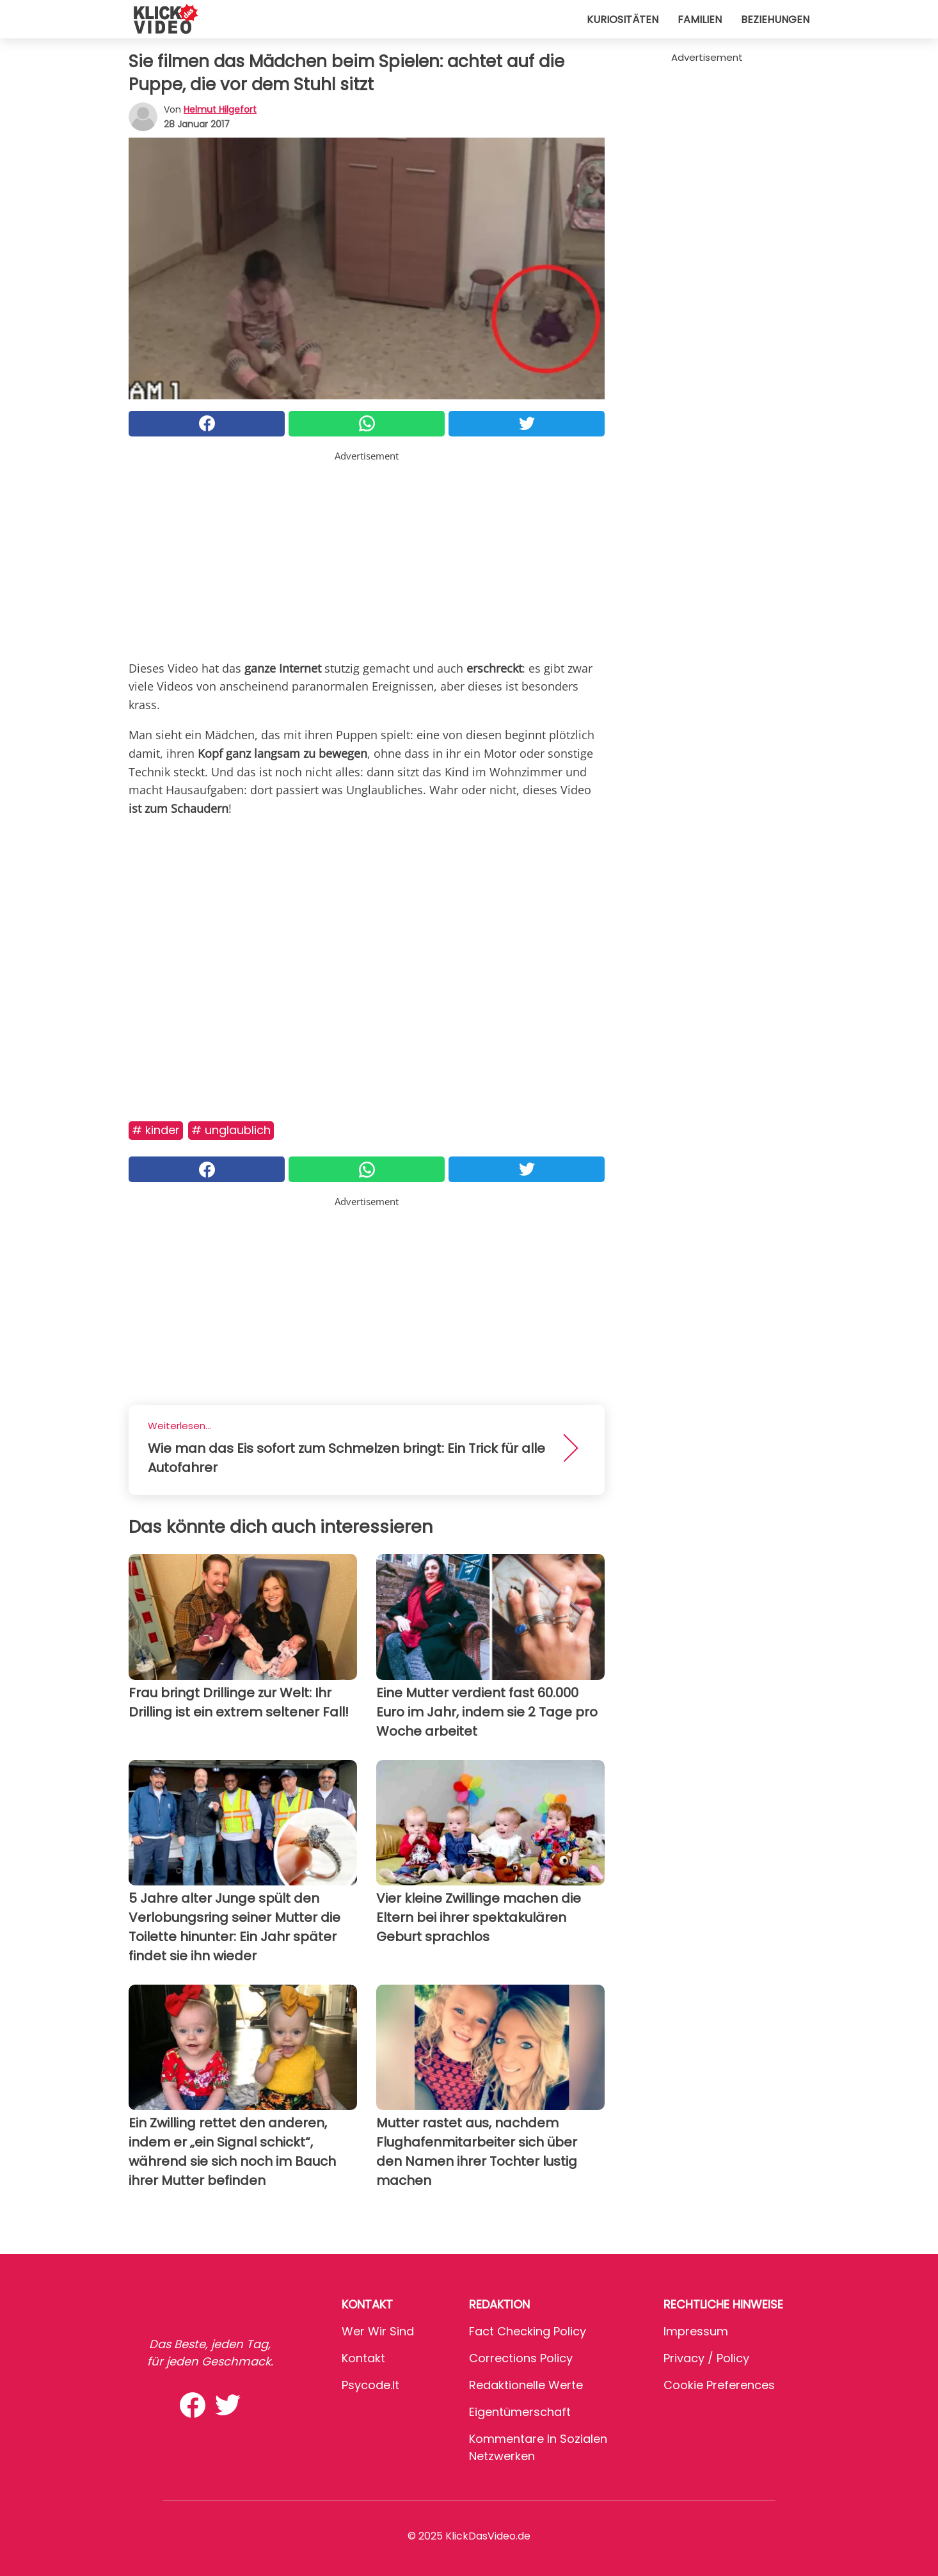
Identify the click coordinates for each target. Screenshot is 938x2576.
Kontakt (363, 2358)
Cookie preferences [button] (719, 2385)
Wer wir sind (378, 2331)
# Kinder (156, 1130)
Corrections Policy (521, 2358)
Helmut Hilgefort (220, 109)
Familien (700, 19)
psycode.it (370, 2385)
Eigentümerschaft (520, 2412)
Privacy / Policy (706, 2358)
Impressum (696, 2331)
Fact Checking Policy (527, 2331)
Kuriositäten (622, 19)
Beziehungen (775, 19)
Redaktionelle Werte (526, 2385)
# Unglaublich (231, 1130)
